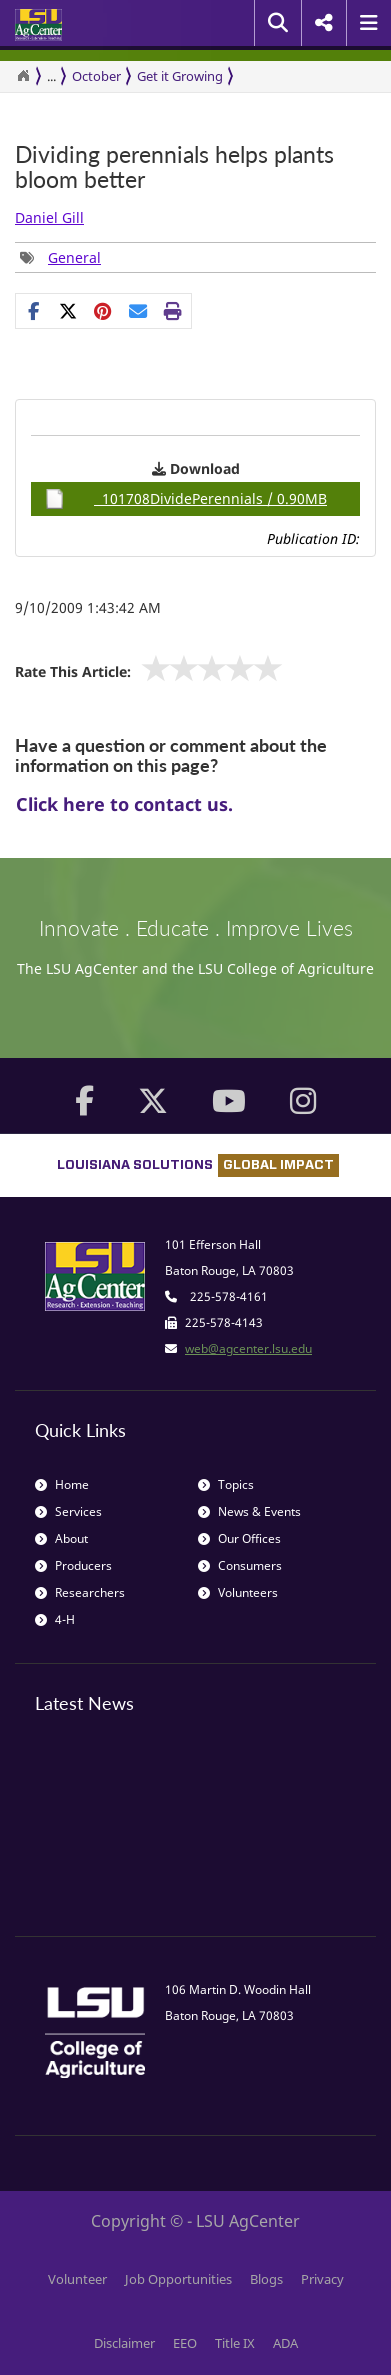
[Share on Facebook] (33, 311)
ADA (285, 2343)
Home (62, 1484)
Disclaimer (124, 2343)
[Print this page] (173, 311)
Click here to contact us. (124, 804)
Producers (73, 1565)
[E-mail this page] (138, 311)
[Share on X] (68, 311)
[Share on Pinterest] (103, 311)
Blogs (266, 2279)
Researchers (80, 1592)
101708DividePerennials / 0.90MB (185, 499)
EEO (185, 2343)
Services (68, 1511)
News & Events (249, 1511)
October (96, 76)
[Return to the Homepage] (23, 76)
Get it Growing (180, 76)
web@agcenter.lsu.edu (248, 1348)
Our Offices (239, 1538)
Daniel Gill (49, 217)
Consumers (240, 1565)
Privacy (322, 2279)
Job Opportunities (178, 2279)
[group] (60, 257)
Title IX (235, 2343)
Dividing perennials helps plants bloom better (174, 167)
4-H (55, 1619)
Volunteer (77, 2279)
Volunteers (238, 1592)
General (74, 257)
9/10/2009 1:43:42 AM (88, 607)
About (61, 1538)
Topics (226, 1484)
